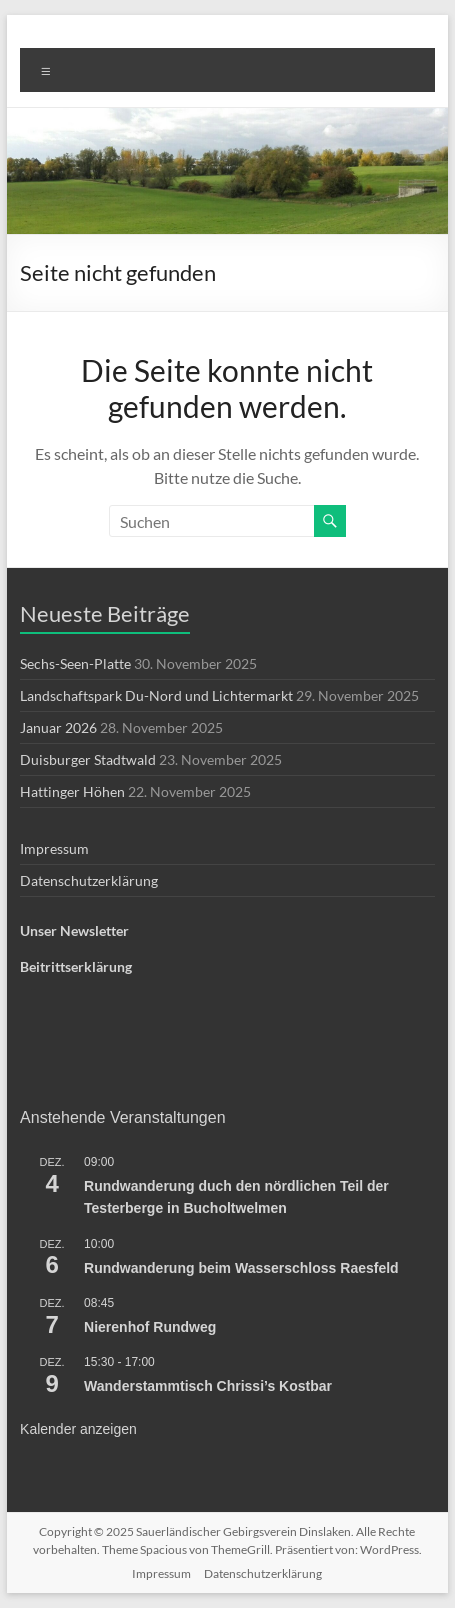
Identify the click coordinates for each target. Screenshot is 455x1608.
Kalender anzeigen (78, 1429)
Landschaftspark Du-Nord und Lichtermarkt (156, 695)
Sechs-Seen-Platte (75, 663)
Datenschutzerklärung (89, 880)
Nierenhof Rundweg (150, 1327)
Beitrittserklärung (76, 966)
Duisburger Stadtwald (88, 759)
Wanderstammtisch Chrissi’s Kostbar (208, 1386)
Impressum (54, 848)
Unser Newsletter (74, 930)
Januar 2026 (58, 727)
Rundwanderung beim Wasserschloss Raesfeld (241, 1268)
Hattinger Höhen (72, 791)
